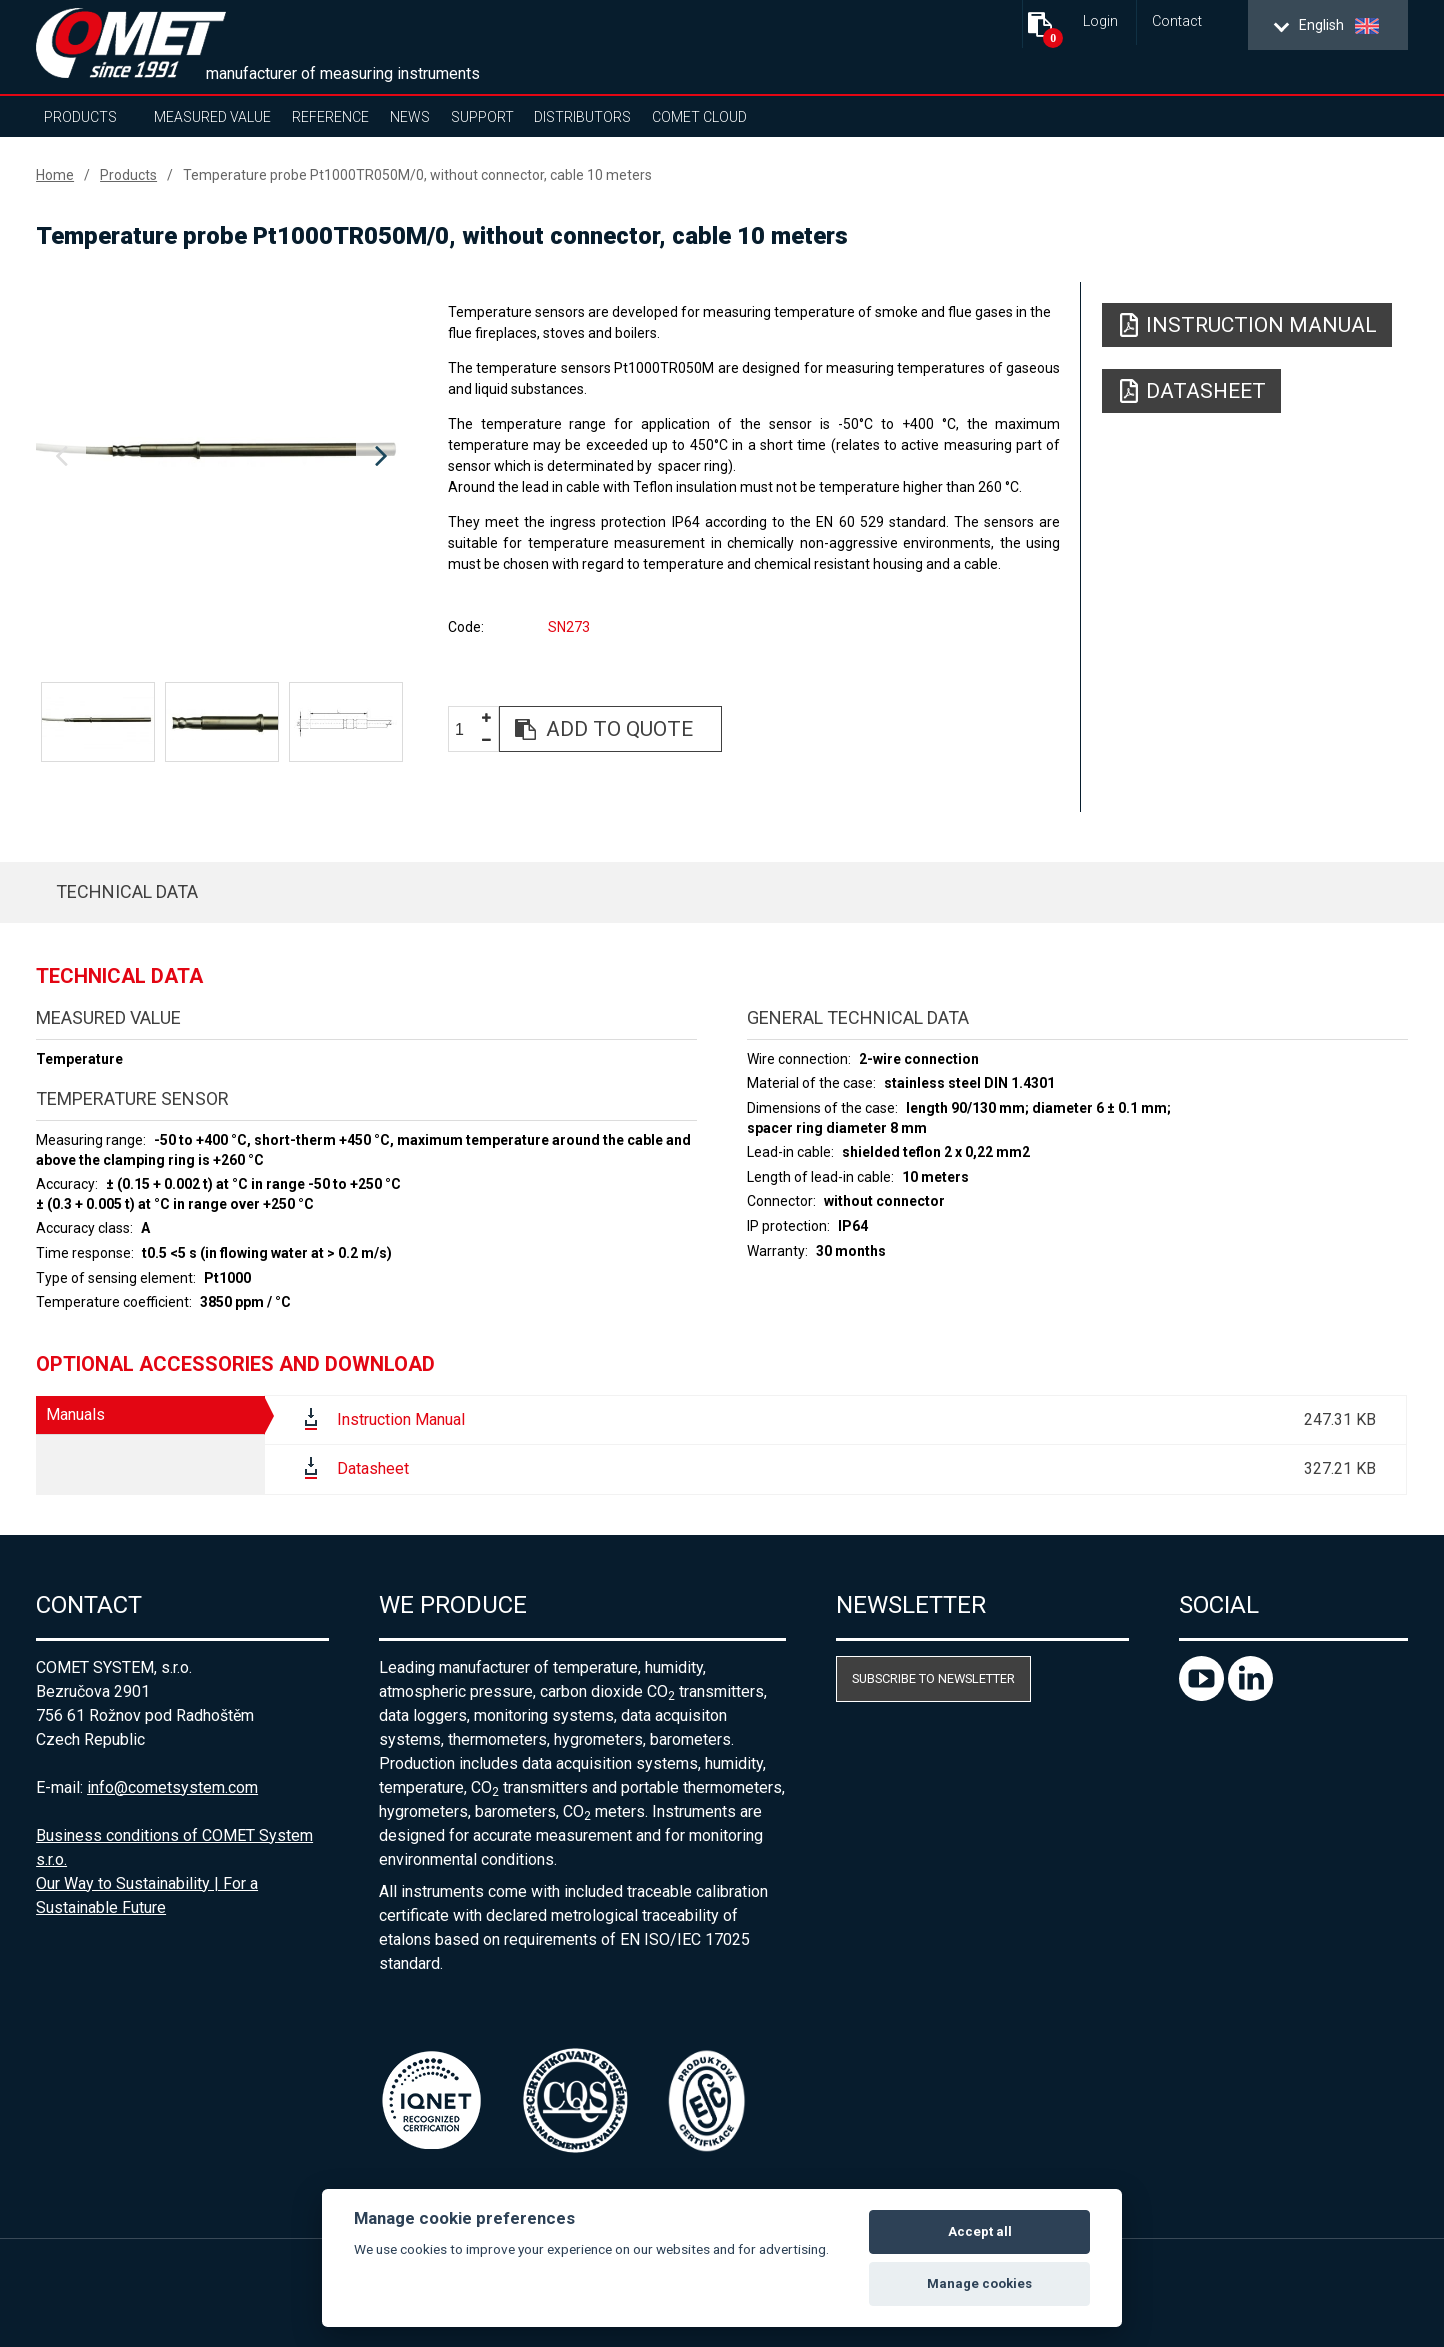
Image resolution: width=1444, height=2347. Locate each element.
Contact (1177, 21)
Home (55, 175)
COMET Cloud (699, 117)
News (410, 117)
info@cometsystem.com (172, 1787)
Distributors (582, 117)
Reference (330, 117)
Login (1100, 21)
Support (482, 117)
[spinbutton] (467, 730)
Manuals (75, 1414)
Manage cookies (979, 2283)
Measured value (212, 117)
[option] (221, 457)
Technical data (127, 891)
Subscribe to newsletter (933, 1678)
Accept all (980, 2231)
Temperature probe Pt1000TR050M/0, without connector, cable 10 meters (417, 175)
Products (80, 117)
